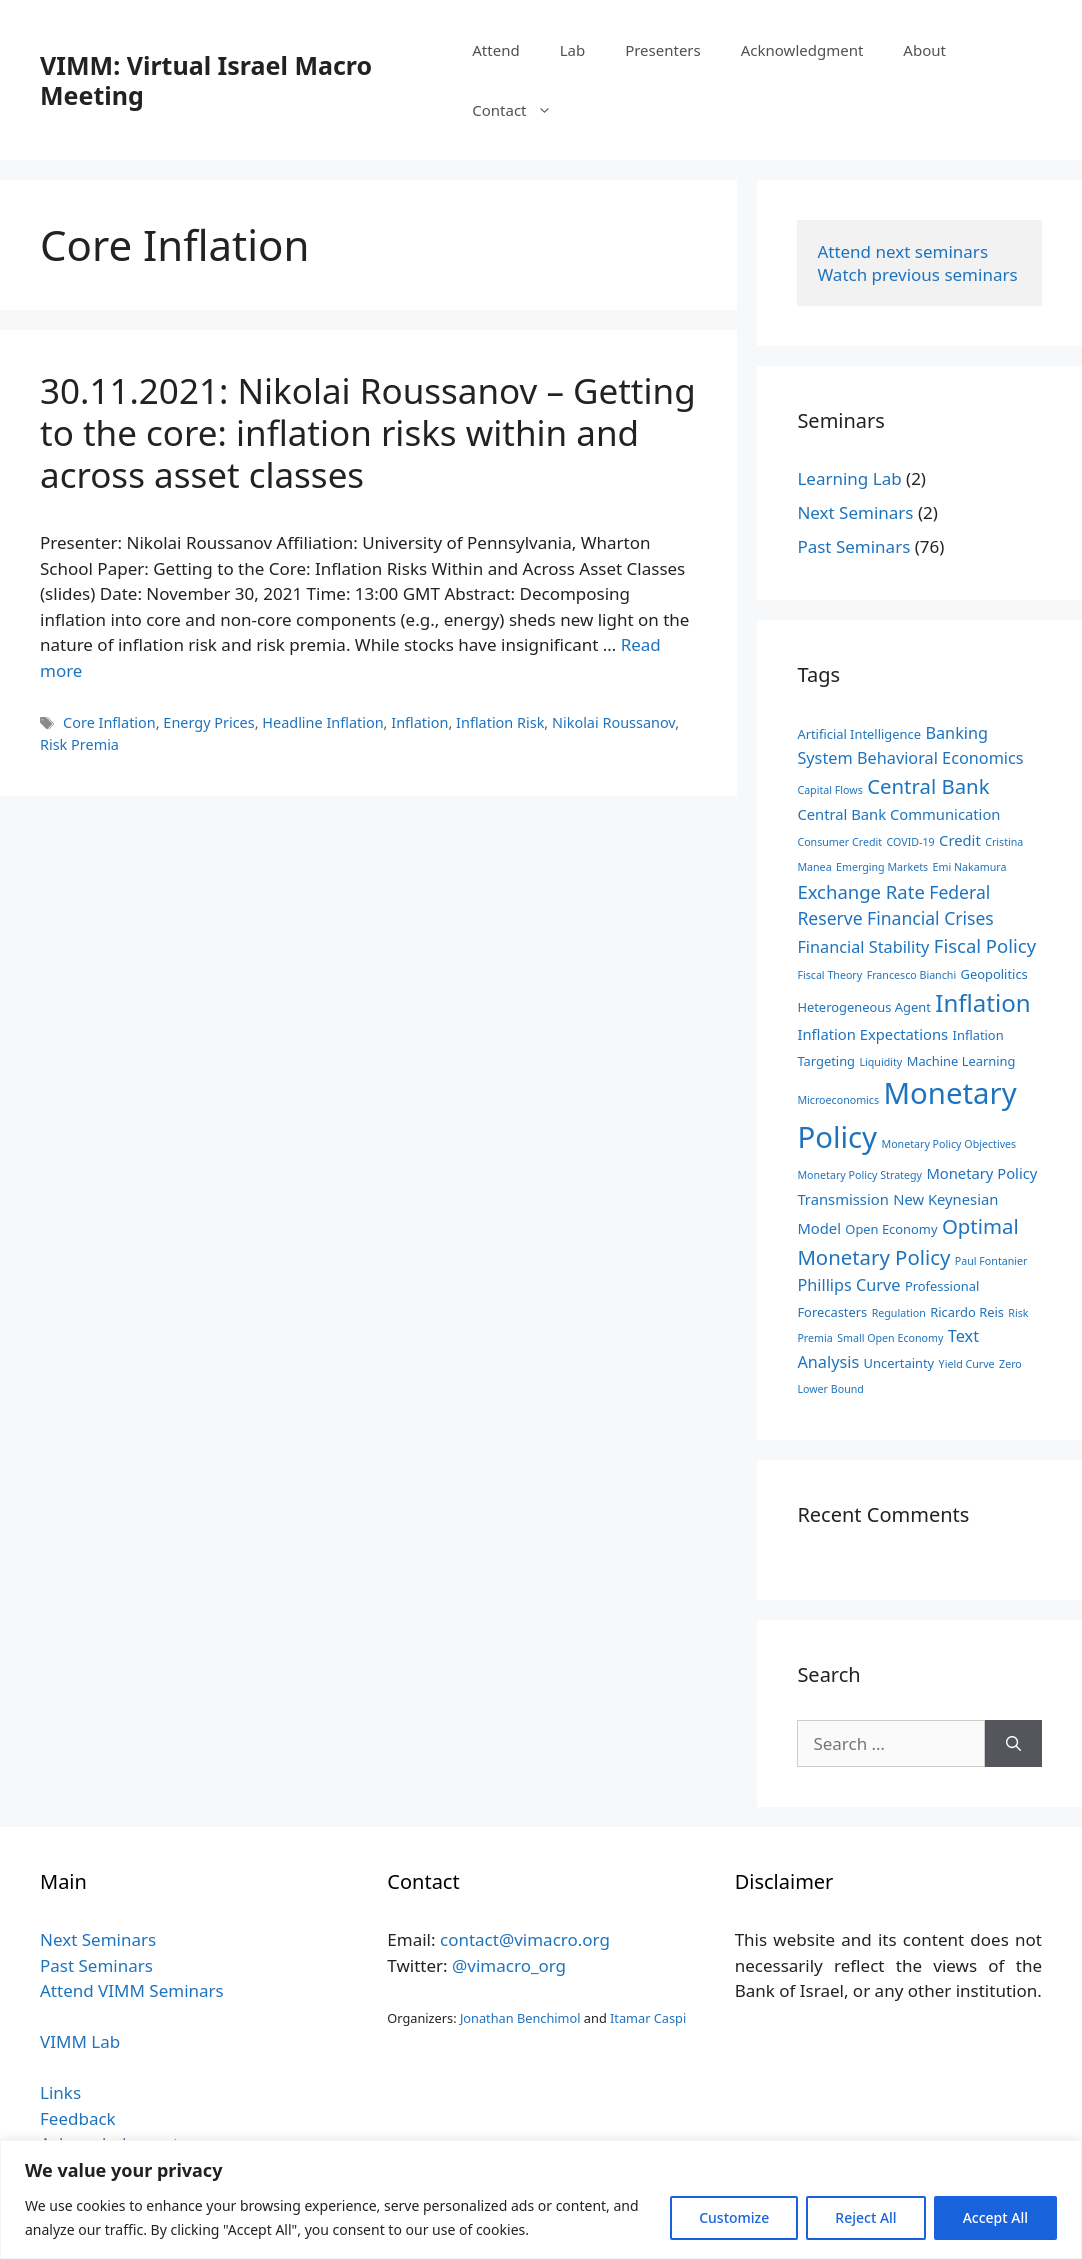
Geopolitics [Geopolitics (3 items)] (994, 974)
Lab (573, 50)
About (924, 50)
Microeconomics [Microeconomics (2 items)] (838, 1100)
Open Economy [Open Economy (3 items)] (891, 1229)
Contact (521, 110)
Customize (734, 2217)
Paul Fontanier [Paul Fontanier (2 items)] (991, 1261)
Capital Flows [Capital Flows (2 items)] (829, 790)
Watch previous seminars (917, 274)
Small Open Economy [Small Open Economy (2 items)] (890, 1338)
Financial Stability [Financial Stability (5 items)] (863, 947)
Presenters (663, 50)
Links (60, 2092)
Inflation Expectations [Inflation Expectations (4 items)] (872, 1034)
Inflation (419, 722)
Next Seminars (855, 512)
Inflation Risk (500, 722)
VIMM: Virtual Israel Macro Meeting (206, 80)
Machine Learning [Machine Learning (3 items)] (961, 1061)
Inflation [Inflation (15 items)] (982, 1002)
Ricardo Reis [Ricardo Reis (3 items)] (967, 1312)
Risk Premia (79, 744)
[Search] (1013, 1744)
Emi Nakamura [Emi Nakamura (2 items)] (970, 867)
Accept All (995, 2217)
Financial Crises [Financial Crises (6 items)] (930, 918)
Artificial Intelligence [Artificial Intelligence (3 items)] (859, 734)
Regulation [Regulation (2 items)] (899, 1313)
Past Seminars (853, 546)
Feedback (78, 2118)
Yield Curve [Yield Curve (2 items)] (967, 1364)
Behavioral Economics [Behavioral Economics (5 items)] (940, 758)
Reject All (865, 2217)
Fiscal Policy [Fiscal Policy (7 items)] (985, 945)
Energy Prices (208, 722)
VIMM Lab (80, 2041)
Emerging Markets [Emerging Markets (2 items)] (882, 867)
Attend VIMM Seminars (132, 1990)
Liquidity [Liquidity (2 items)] (880, 1062)
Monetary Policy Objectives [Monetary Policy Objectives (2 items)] (948, 1144)
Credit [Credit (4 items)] (960, 840)
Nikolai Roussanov (613, 722)
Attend (495, 50)
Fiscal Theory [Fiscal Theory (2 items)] (829, 975)
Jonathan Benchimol (520, 2018)
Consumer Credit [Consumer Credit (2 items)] (839, 842)
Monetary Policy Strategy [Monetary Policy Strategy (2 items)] (859, 1175)
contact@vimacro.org (525, 1939)
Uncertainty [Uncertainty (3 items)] (899, 1363)
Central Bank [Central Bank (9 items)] (928, 786)
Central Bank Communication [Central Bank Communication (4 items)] (898, 814)
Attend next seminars (902, 251)
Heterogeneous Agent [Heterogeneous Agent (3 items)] (863, 1007)
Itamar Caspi (648, 2018)
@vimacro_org (509, 1965)
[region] (541, 2199)
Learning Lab (849, 478)
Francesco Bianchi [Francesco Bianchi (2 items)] (912, 975)
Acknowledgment (802, 50)
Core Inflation (109, 722)
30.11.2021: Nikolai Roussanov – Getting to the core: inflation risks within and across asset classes (368, 432)
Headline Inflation (322, 722)
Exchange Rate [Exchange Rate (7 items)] (860, 891)
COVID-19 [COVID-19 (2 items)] (911, 842)
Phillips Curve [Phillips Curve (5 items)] (848, 1285)
